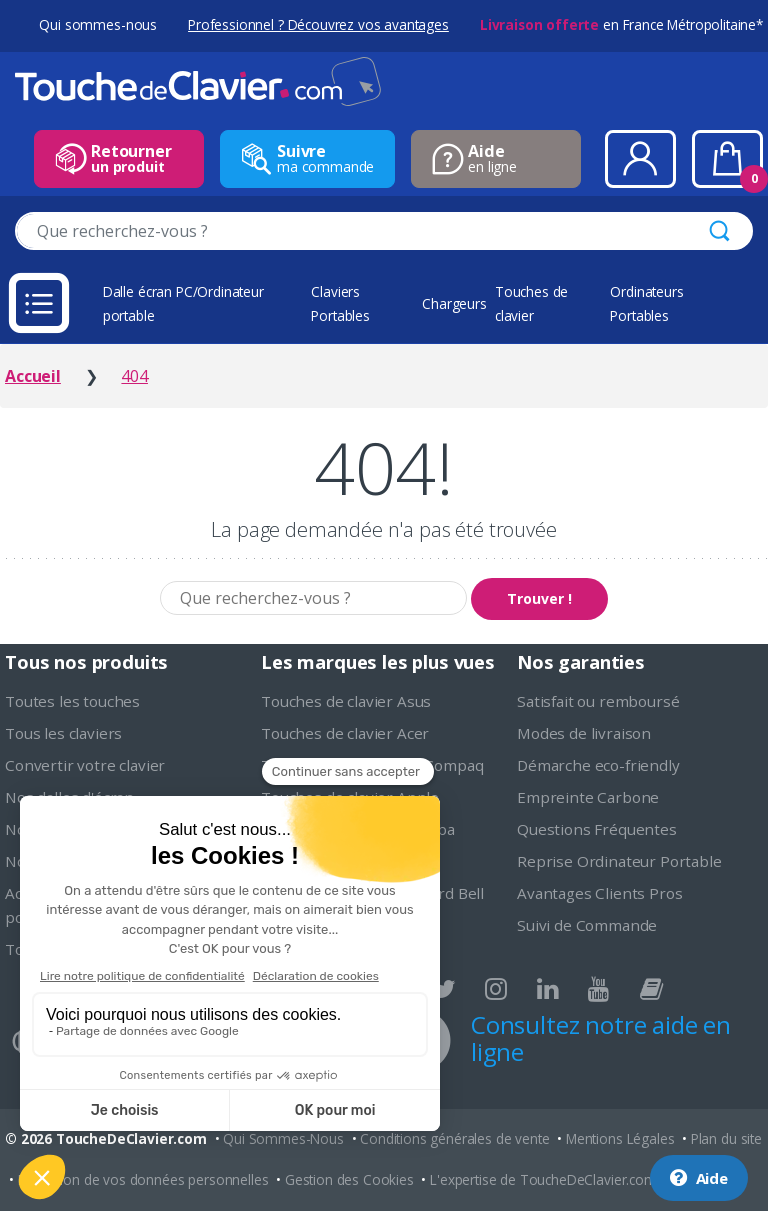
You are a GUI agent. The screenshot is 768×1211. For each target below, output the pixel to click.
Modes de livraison (584, 733)
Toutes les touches (72, 701)
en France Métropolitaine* (621, 24)
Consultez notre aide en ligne (601, 1038)
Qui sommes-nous (98, 24)
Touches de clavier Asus (346, 701)
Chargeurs (454, 303)
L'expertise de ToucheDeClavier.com (543, 1179)
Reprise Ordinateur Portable (619, 861)
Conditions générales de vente (454, 1138)
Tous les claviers (63, 733)
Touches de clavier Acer (345, 733)
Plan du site (726, 1138)
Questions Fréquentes (597, 829)
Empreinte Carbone (588, 797)
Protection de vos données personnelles (143, 1179)
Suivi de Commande (587, 925)
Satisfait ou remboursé (598, 701)
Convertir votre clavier (85, 765)
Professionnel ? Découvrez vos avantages (318, 24)
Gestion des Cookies (349, 1179)
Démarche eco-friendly (598, 765)
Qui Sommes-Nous (283, 1138)
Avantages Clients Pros (599, 893)
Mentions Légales (620, 1138)
